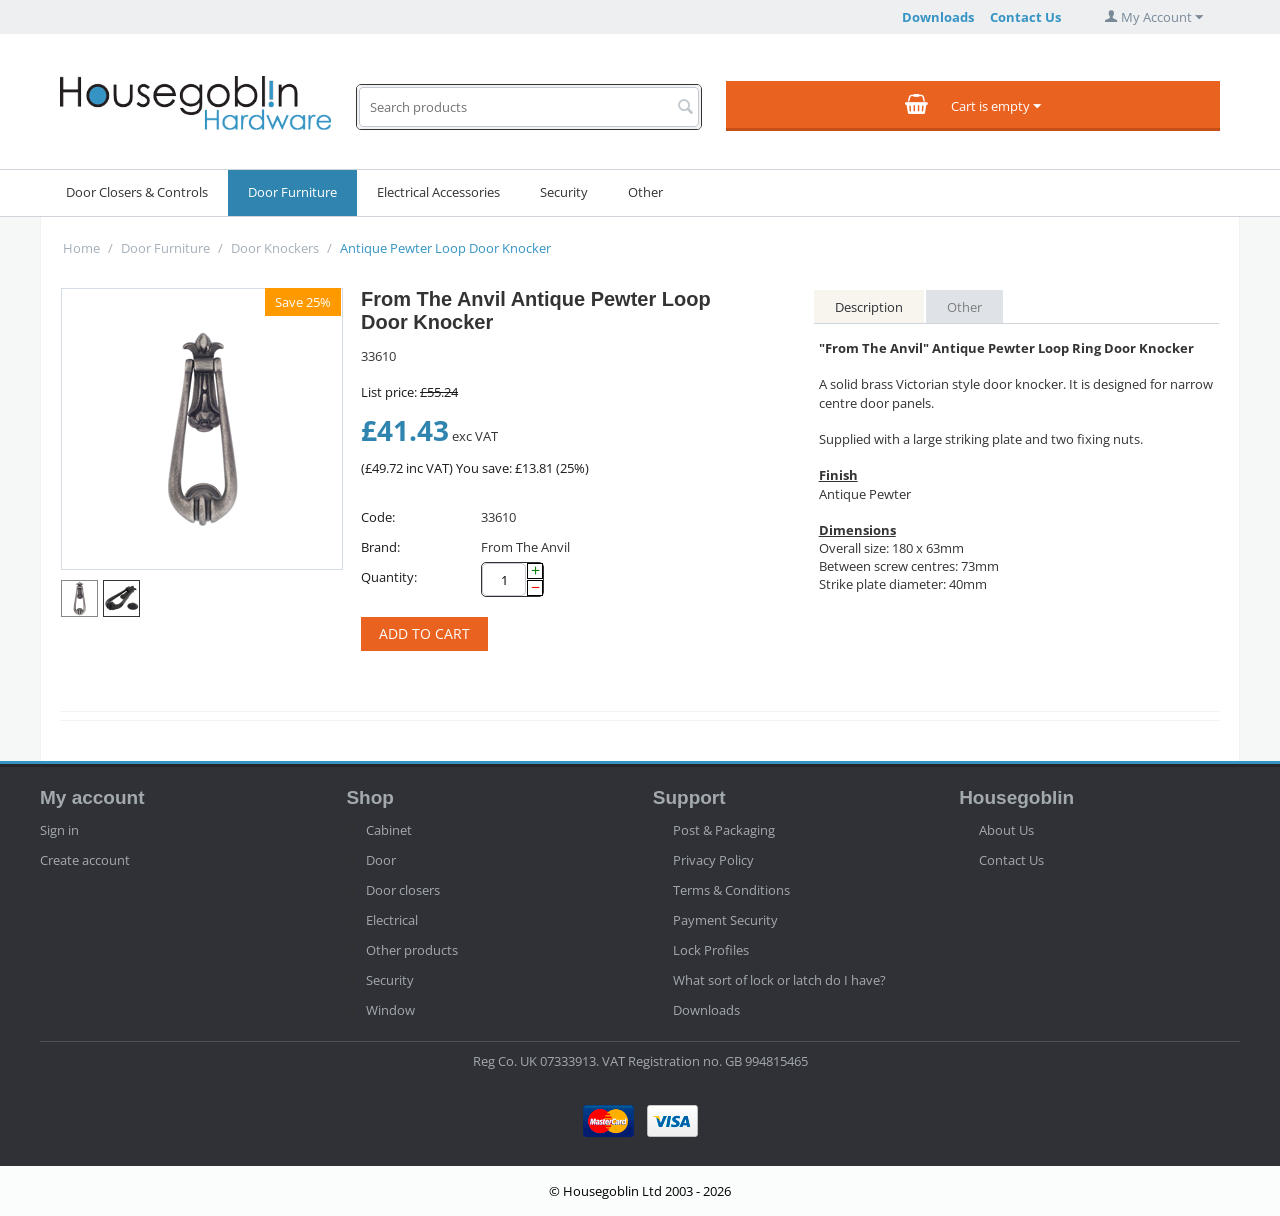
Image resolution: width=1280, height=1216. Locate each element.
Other (645, 192)
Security (564, 192)
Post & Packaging (724, 830)
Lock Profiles (711, 950)
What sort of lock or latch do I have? (779, 980)
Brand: (380, 547)
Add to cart (424, 633)
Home (81, 248)
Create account (85, 860)
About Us (1006, 830)
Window (390, 1010)
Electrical (392, 920)
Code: (378, 517)
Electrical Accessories (438, 192)
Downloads (938, 17)
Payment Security (725, 920)
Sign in (59, 830)
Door (381, 860)
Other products (412, 950)
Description (869, 307)
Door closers (403, 890)
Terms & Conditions (731, 890)
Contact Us (1025, 17)
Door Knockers (275, 248)
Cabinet (389, 830)
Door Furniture (292, 192)
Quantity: (389, 577)
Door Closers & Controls (137, 192)
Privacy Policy (713, 860)
